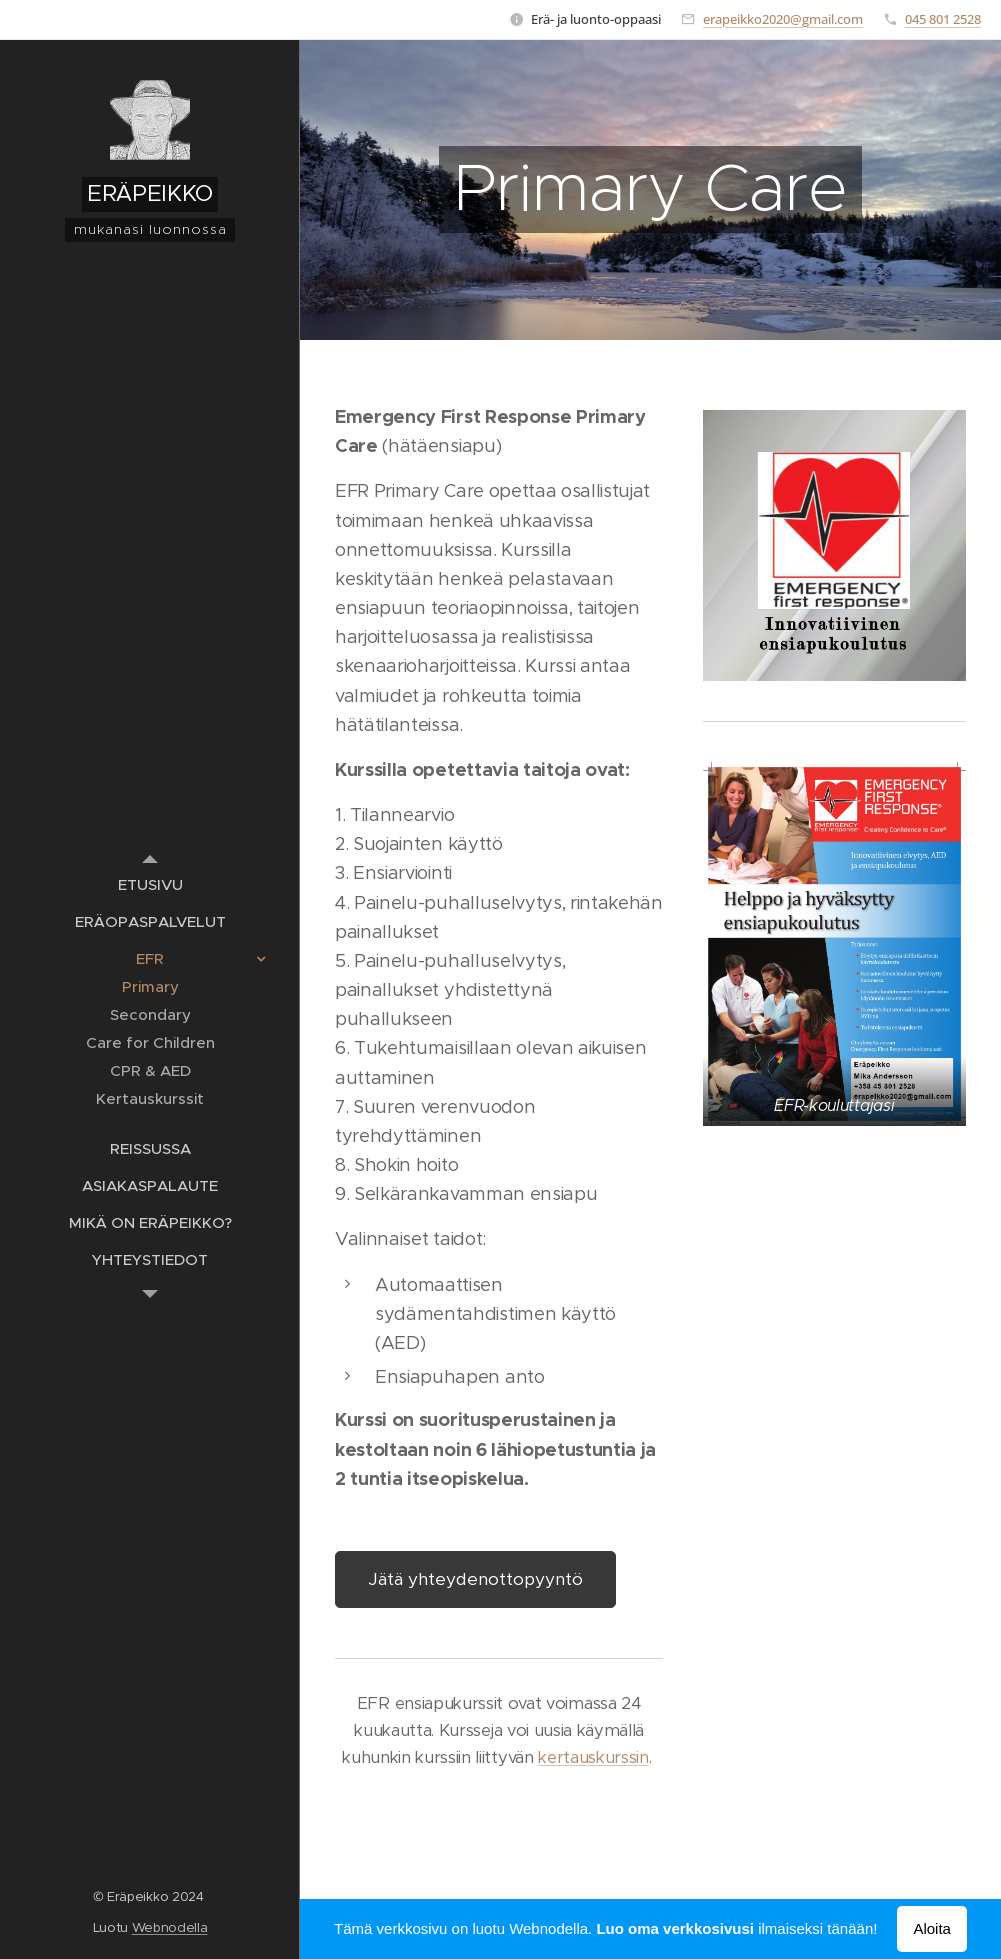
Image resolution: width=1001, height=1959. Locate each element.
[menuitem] (150, 884)
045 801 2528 (943, 19)
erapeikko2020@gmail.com (783, 19)
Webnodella (170, 1927)
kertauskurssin (593, 1757)
